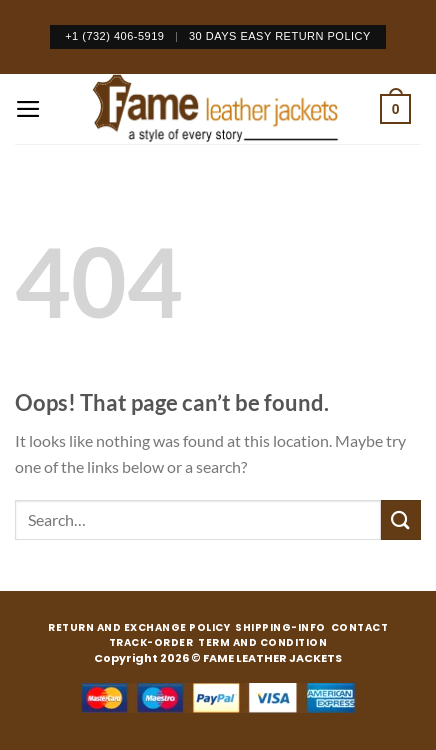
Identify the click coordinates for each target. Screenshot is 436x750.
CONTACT (360, 628)
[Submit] (401, 519)
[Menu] (28, 109)
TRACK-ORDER (151, 643)
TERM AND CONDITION (262, 643)
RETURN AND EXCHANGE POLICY (139, 628)
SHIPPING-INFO (280, 628)
